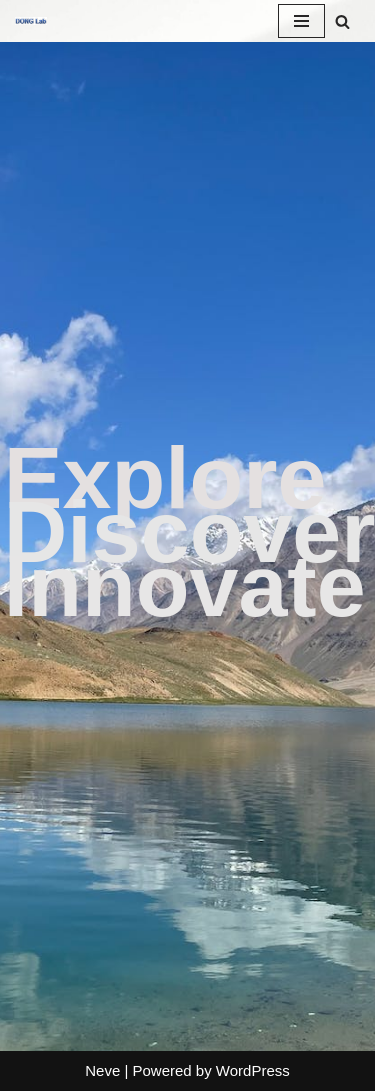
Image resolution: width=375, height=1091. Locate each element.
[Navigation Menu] (301, 21)
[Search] (342, 21)
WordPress (253, 1070)
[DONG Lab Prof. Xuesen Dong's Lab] (31, 21)
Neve (102, 1070)
